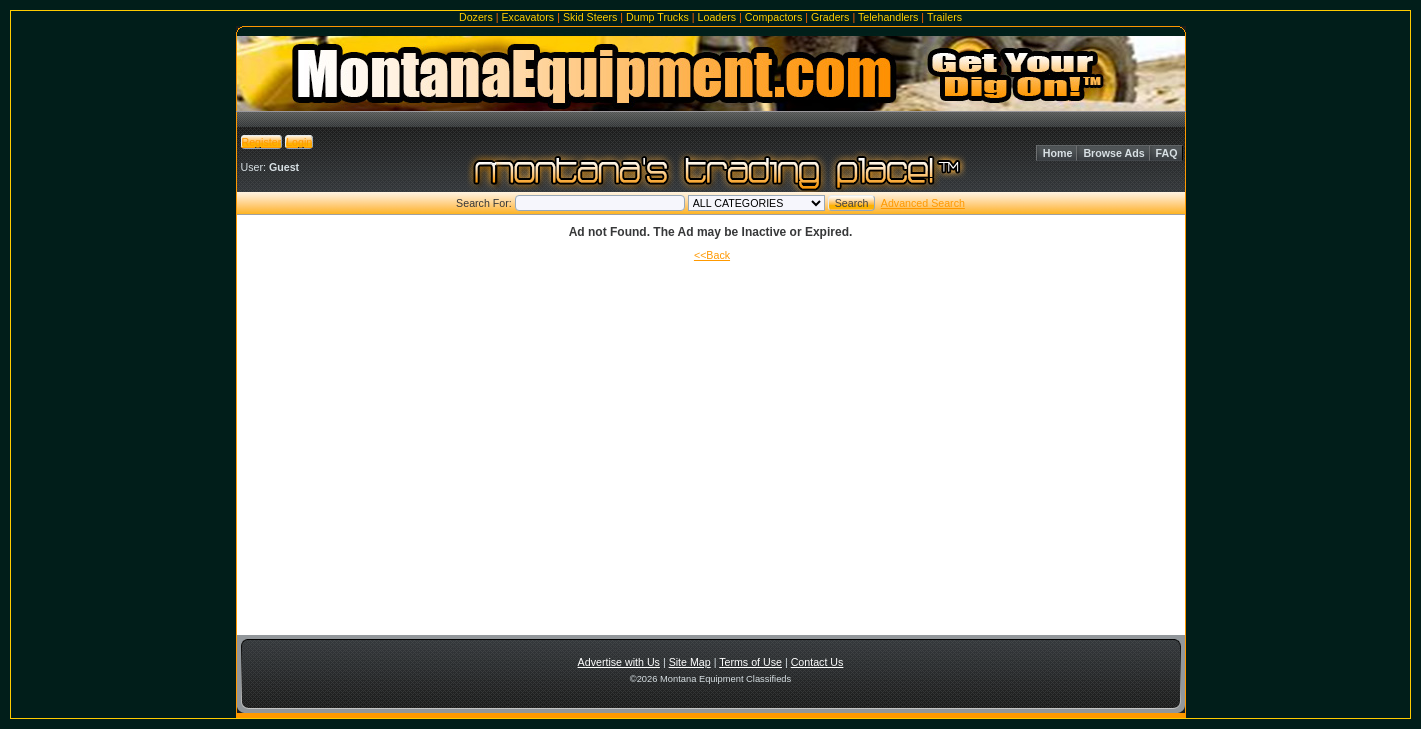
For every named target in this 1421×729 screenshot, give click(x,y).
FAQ (1167, 153)
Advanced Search (923, 203)
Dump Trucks (657, 17)
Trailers (944, 17)
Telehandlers (888, 17)
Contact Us (817, 662)
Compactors (773, 17)
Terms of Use (750, 662)
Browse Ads (1113, 153)
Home (1058, 153)
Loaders (717, 17)
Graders (830, 17)
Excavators (527, 17)
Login (299, 142)
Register (262, 142)
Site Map (690, 662)
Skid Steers (590, 17)
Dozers (476, 17)
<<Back (712, 255)
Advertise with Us (619, 662)
